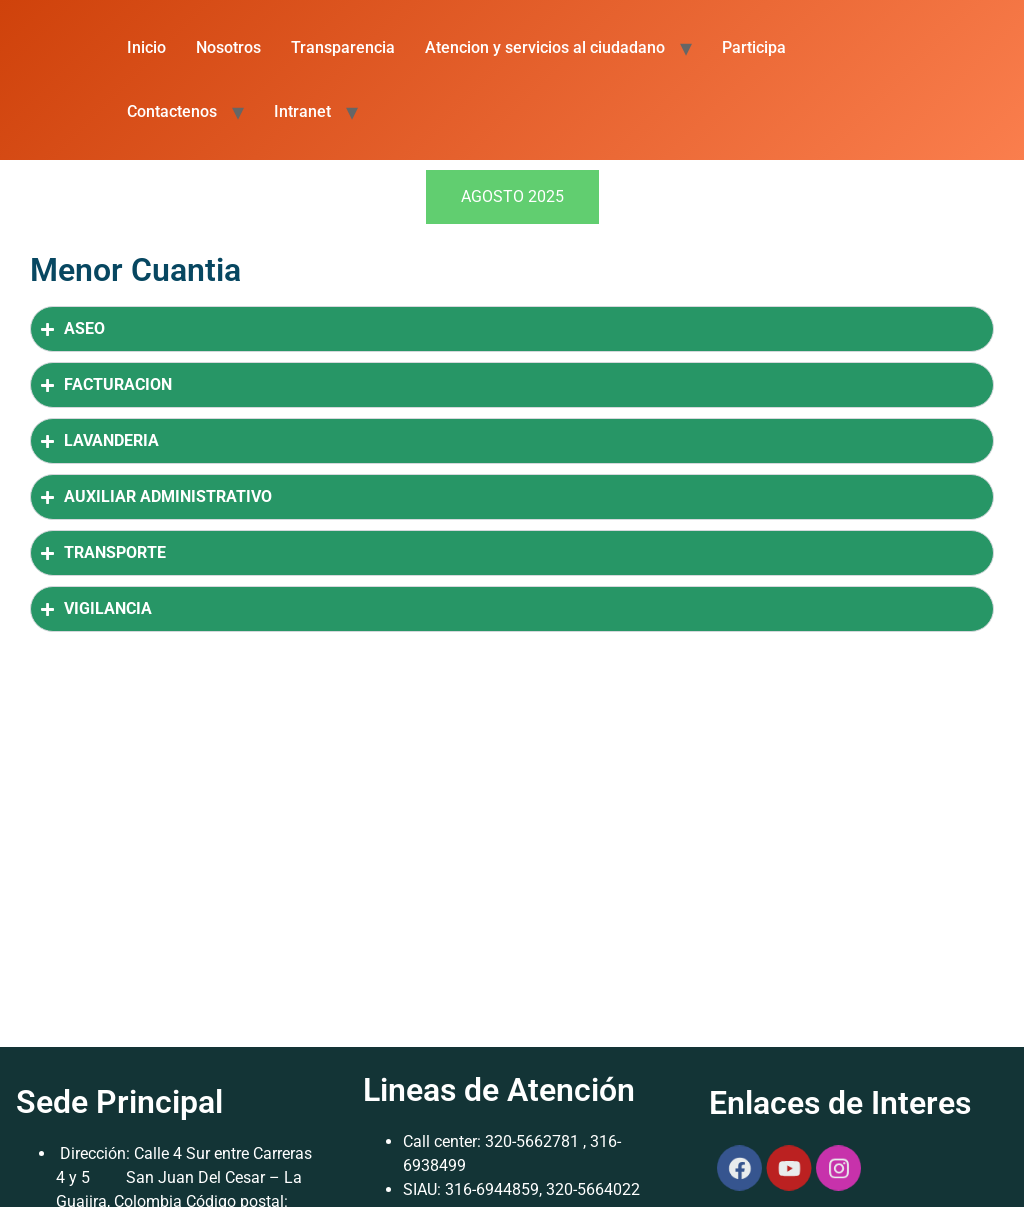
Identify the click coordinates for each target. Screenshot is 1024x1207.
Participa (754, 47)
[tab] (512, 197)
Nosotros (228, 47)
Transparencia (343, 47)
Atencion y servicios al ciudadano (545, 47)
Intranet (302, 111)
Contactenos (172, 111)
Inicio (146, 47)
